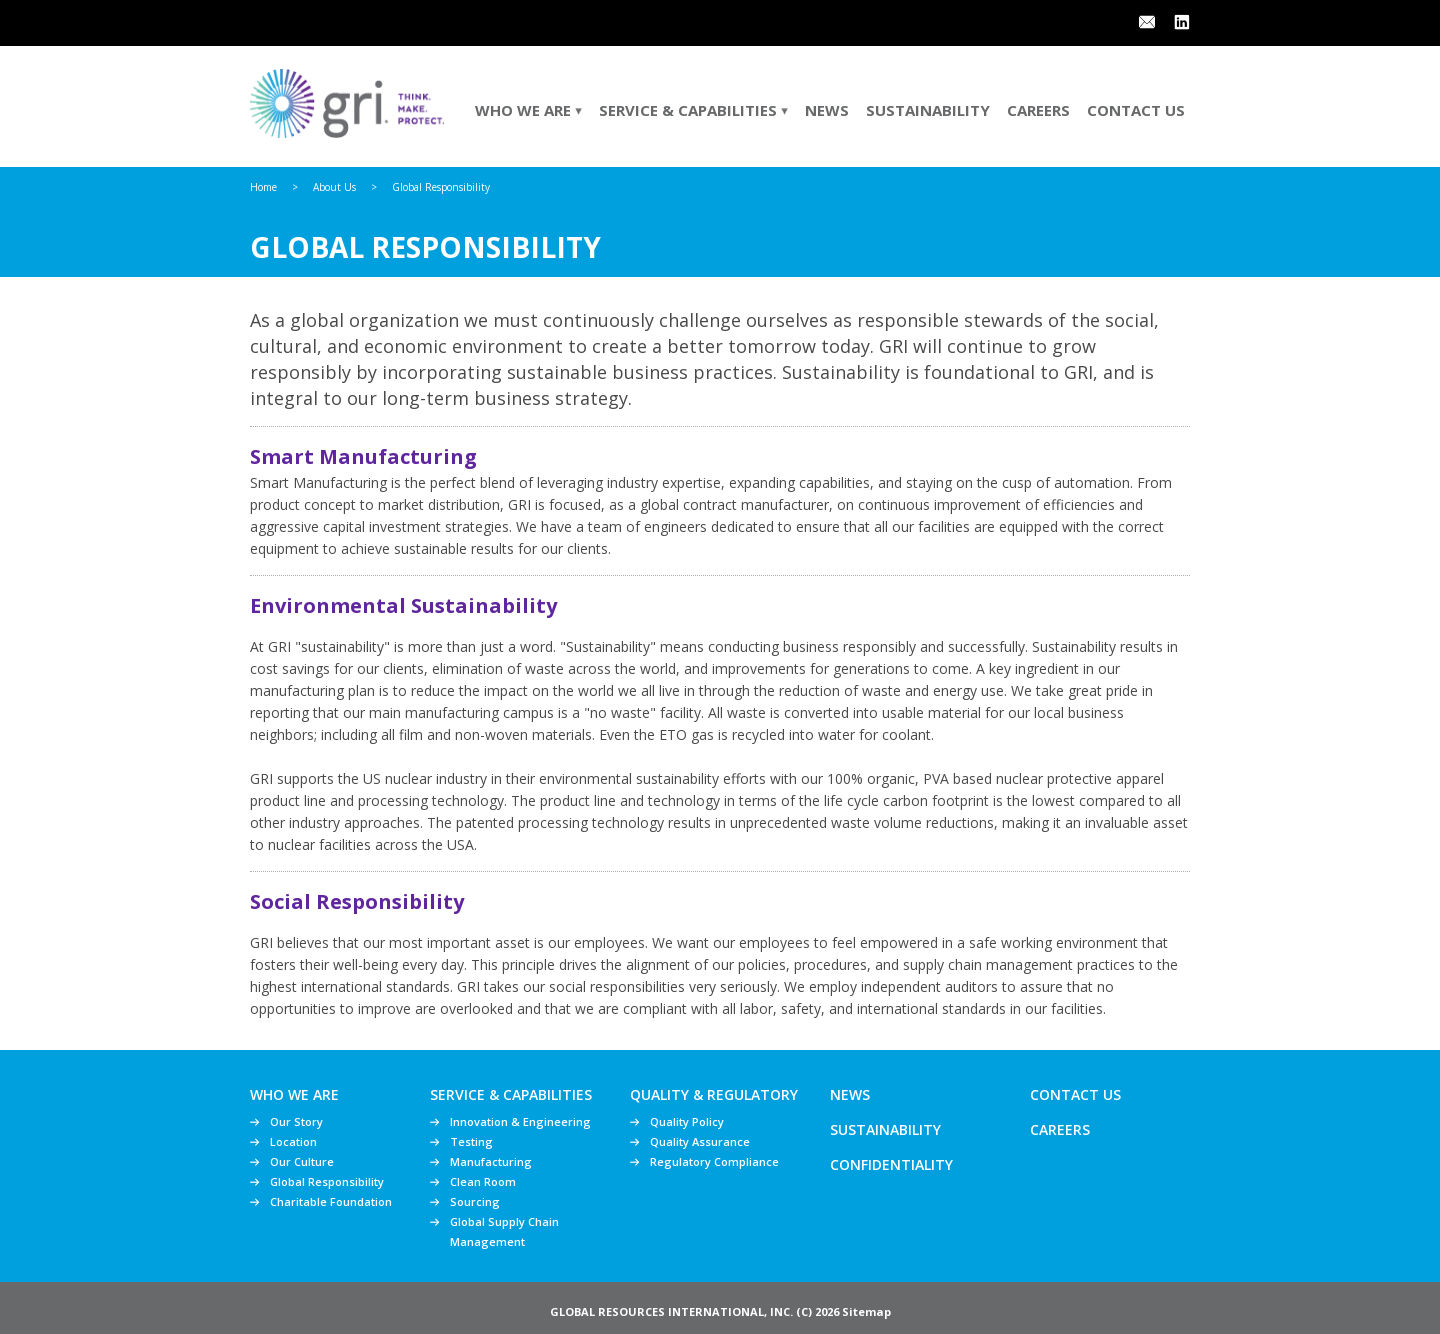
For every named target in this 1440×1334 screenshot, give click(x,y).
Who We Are (528, 110)
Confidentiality (891, 1164)
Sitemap (866, 1311)
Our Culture (302, 1161)
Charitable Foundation (331, 1201)
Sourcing (475, 1201)
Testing (471, 1141)
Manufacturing (491, 1161)
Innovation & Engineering (520, 1121)
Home (263, 187)
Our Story (296, 1121)
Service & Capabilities (693, 110)
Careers (1038, 110)
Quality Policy (687, 1121)
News (827, 110)
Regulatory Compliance (714, 1161)
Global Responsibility (327, 1181)
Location (293, 1141)
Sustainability (928, 110)
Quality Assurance (700, 1141)
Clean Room (483, 1181)
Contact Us (1136, 110)
